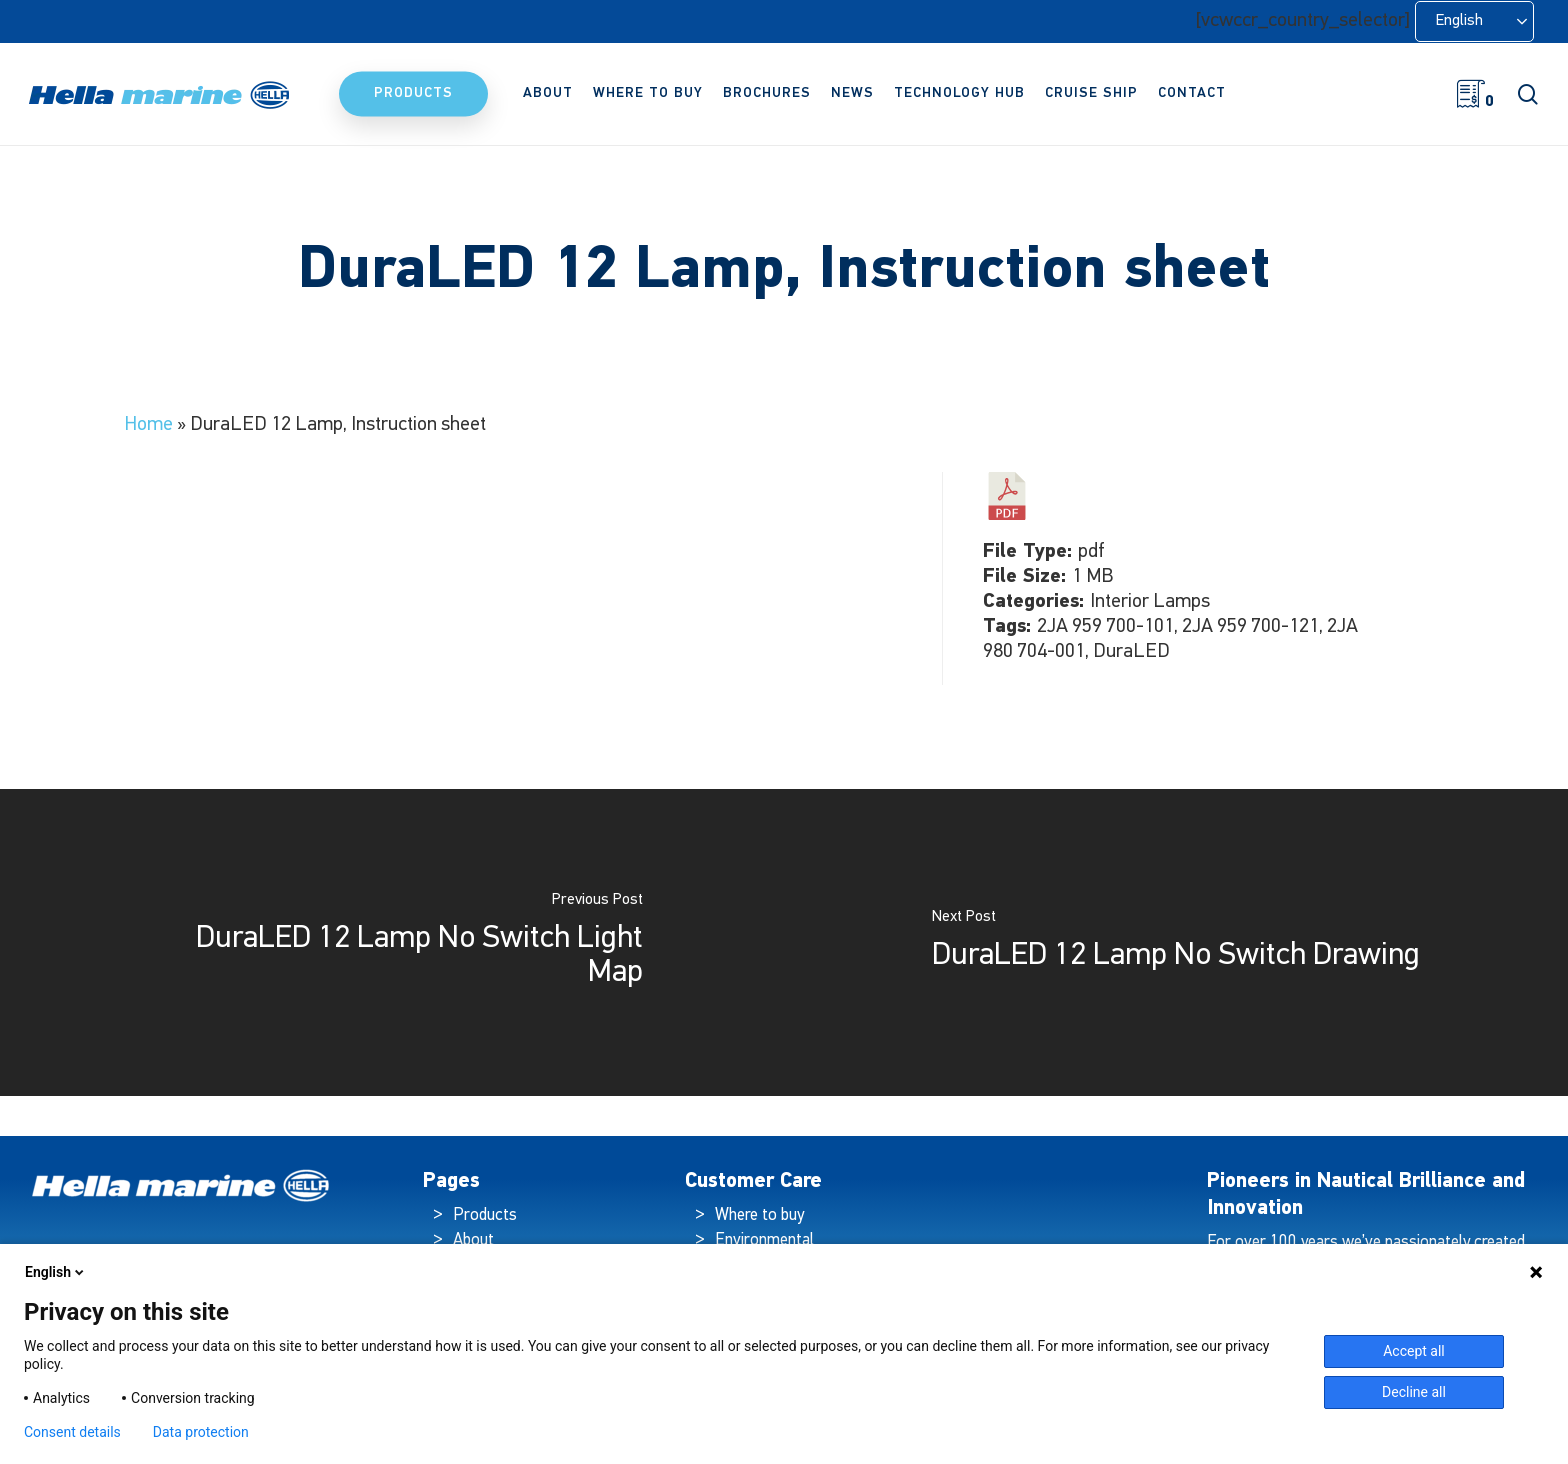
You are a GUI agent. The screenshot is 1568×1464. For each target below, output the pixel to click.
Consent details (72, 1432)
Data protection (201, 1432)
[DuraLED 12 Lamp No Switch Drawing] (1176, 942)
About (473, 1240)
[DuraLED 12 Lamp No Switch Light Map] (392, 942)
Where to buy (759, 1215)
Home (148, 425)
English (56, 1272)
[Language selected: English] (1474, 21)
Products (485, 1215)
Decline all (1414, 1392)
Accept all (1414, 1351)
